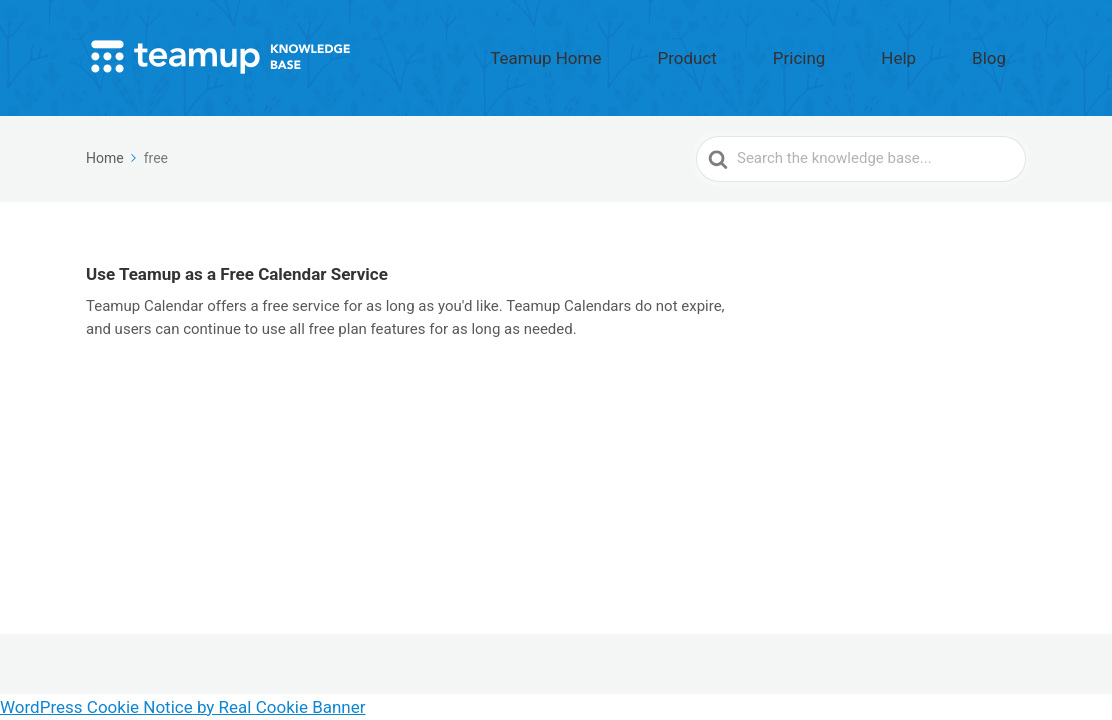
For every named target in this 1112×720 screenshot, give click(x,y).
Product (788, 53)
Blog (1003, 53)
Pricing (870, 53)
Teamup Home (681, 53)
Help (940, 53)
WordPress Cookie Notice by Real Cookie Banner (183, 707)
